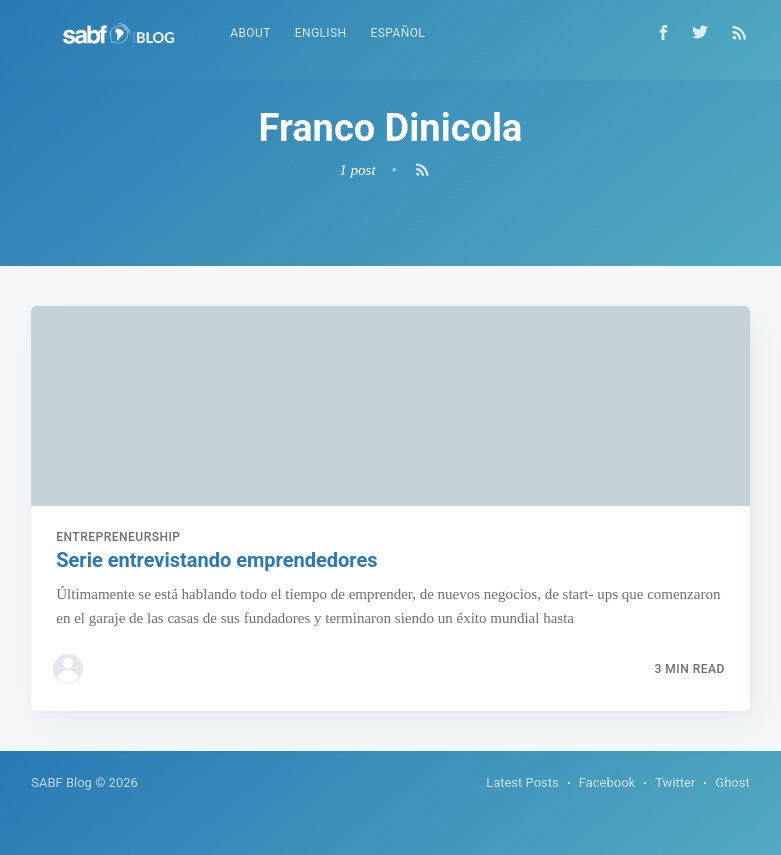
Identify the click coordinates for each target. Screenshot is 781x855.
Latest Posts (522, 782)
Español (398, 33)
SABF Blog (61, 782)
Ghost (732, 782)
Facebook (607, 782)
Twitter (675, 782)
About (250, 33)
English (321, 33)
